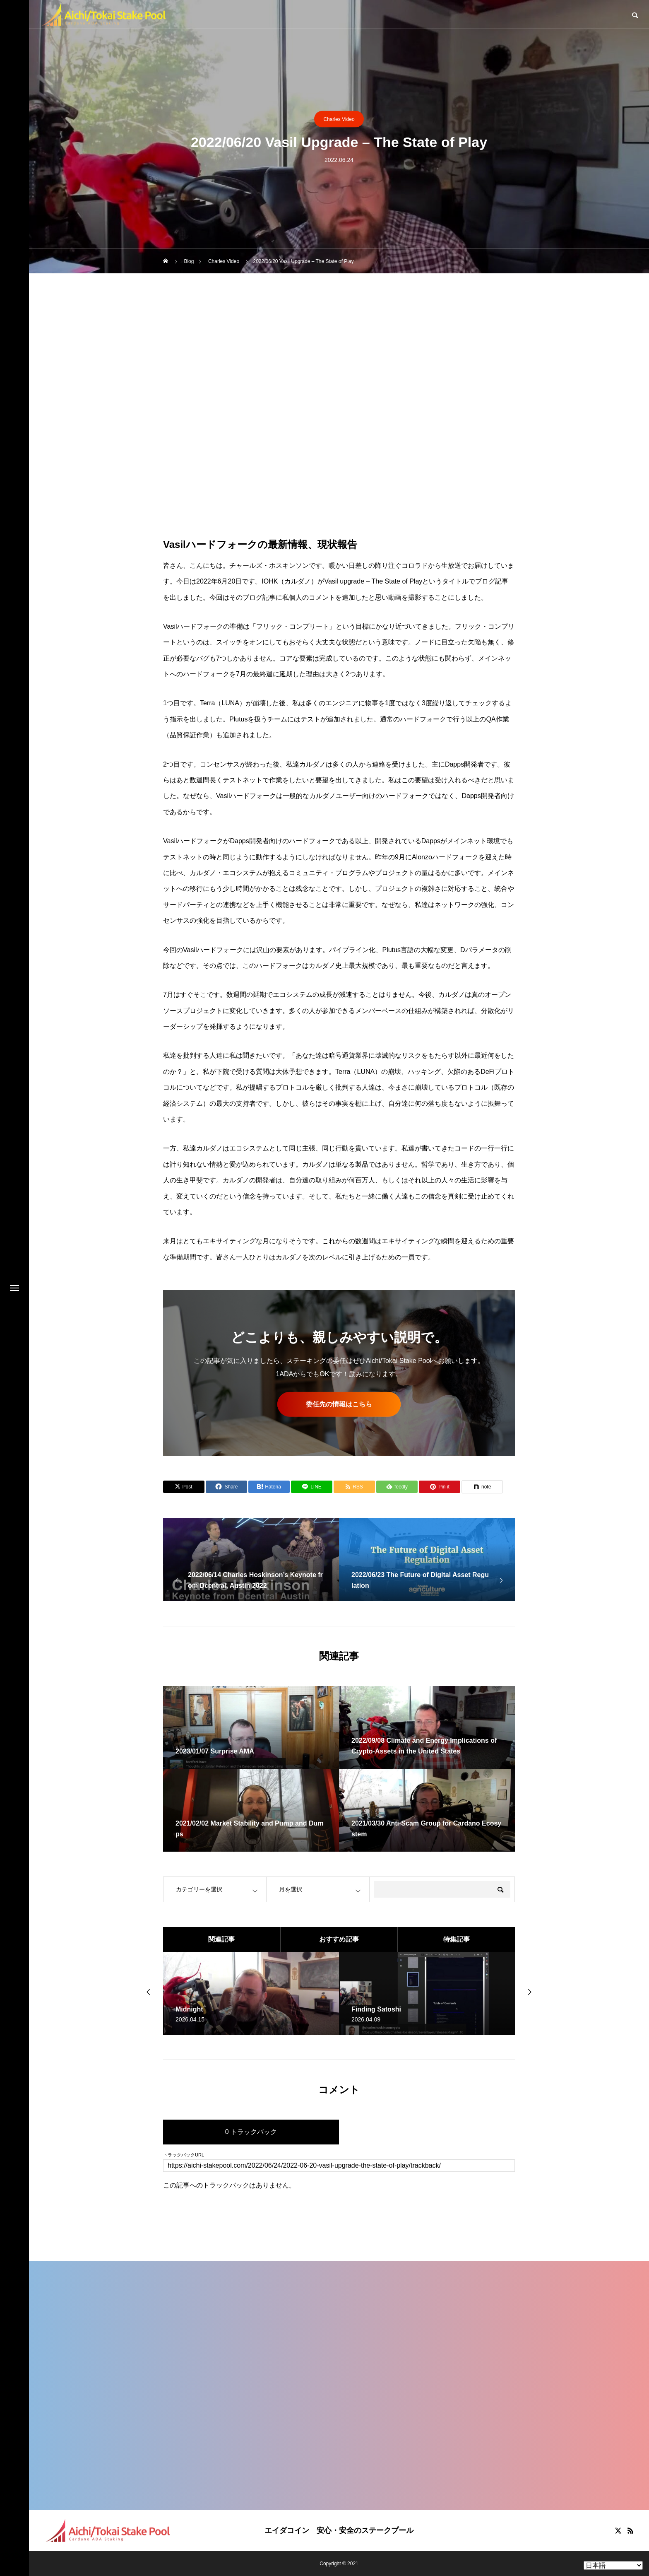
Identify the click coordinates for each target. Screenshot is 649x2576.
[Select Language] (613, 2565)
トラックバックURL (183, 2155)
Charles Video (338, 119)
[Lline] (311, 1487)
